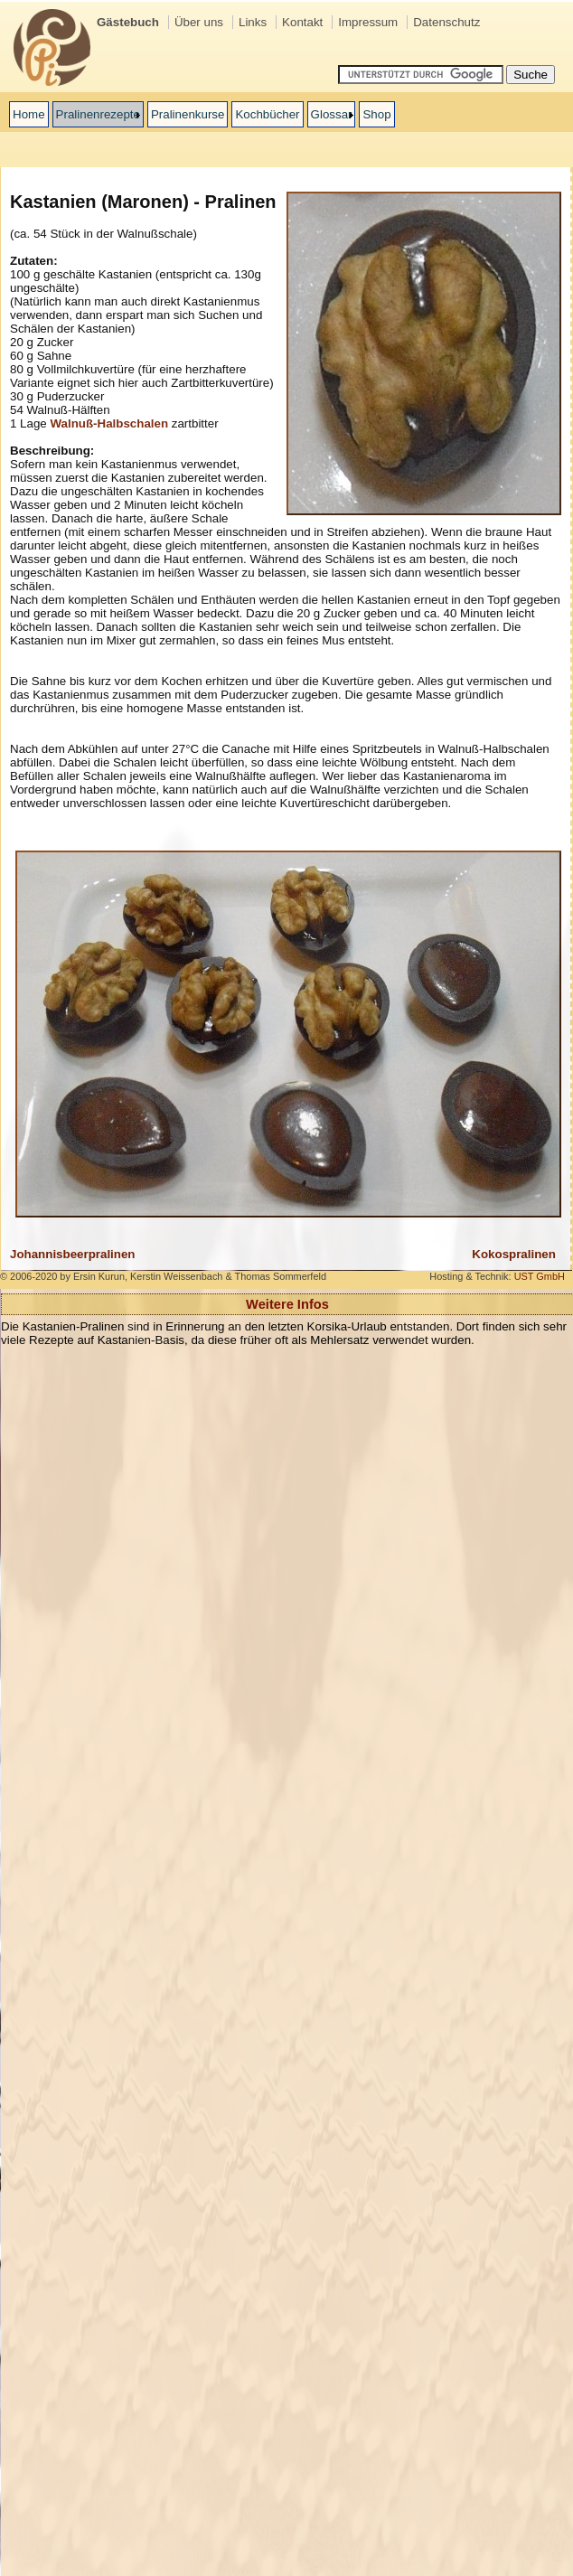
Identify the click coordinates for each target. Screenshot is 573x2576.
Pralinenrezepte (98, 114)
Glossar (331, 114)
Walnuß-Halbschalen (109, 423)
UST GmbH (539, 1276)
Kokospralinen (514, 1254)
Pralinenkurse (188, 114)
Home (29, 114)
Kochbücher (267, 114)
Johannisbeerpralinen (73, 1254)
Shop (376, 114)
